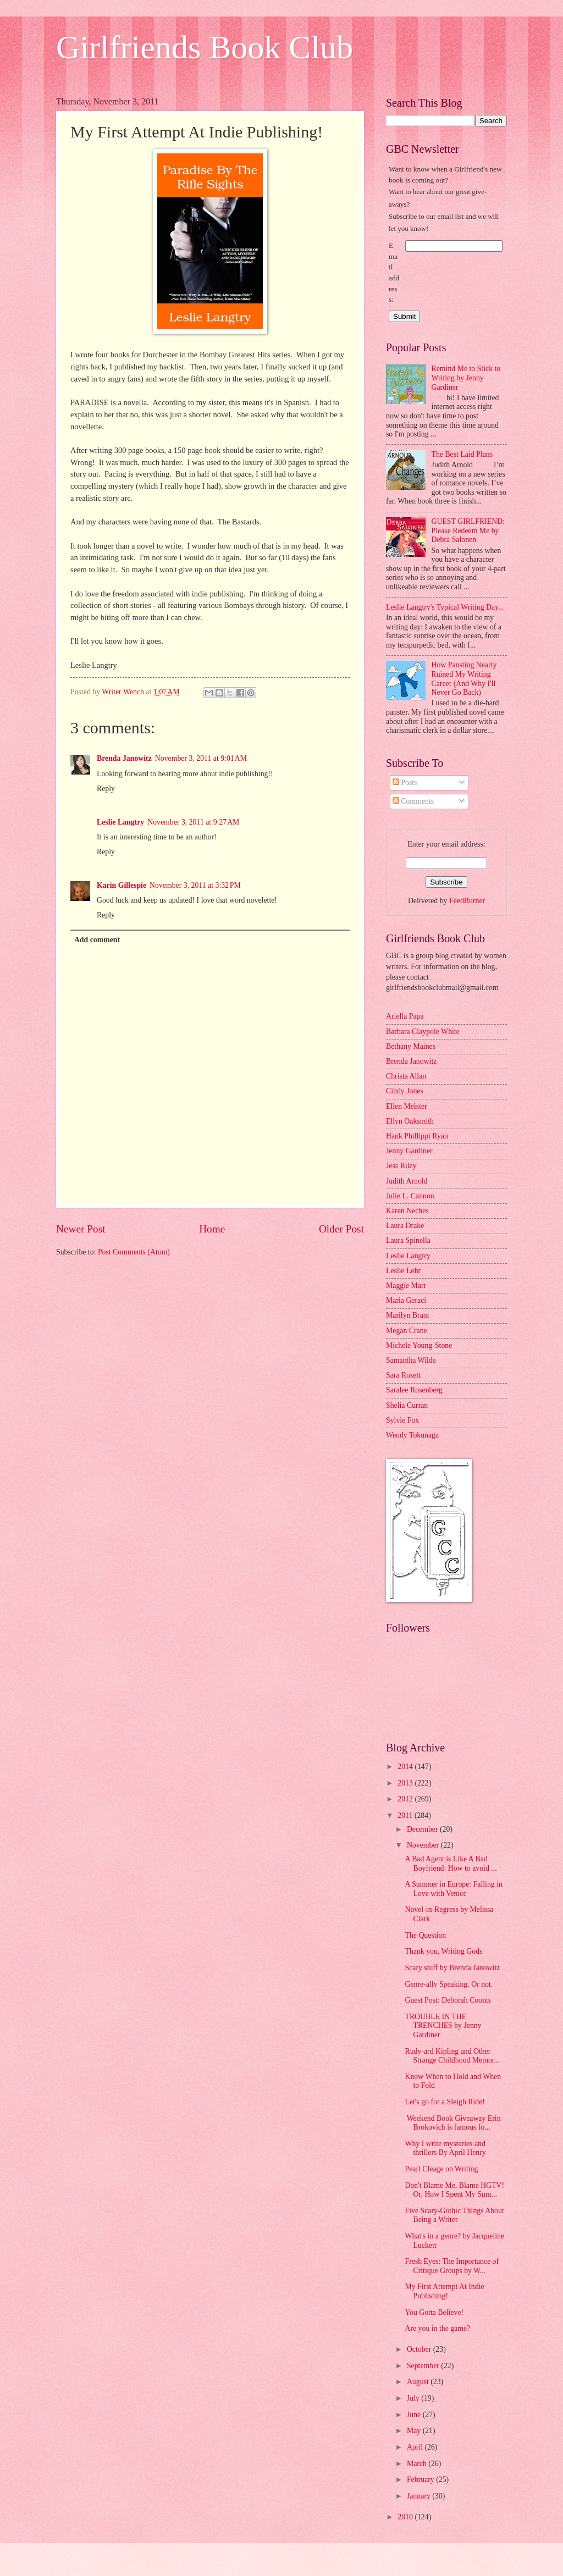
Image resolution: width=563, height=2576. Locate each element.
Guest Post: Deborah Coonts (448, 2000)
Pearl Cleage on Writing (441, 2169)
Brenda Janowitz (124, 758)
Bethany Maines (410, 1046)
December (423, 1829)
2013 (406, 1783)
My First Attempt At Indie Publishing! (444, 2291)
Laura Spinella (408, 1240)
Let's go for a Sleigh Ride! (444, 2102)
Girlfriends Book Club (204, 47)
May (415, 2430)
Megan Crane (406, 1330)
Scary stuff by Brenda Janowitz (452, 1968)
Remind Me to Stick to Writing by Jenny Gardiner (466, 377)
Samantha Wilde (411, 1360)
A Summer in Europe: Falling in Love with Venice (453, 1889)
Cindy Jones (404, 1091)
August (418, 2382)
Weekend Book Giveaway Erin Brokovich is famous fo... (452, 2123)
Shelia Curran (407, 1405)
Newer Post (81, 1229)
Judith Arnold (407, 1181)
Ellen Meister (406, 1106)
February (421, 2479)
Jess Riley (401, 1166)
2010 (406, 2517)
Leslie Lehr (403, 1271)
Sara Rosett (403, 1375)
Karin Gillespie (121, 885)
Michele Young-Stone (419, 1345)
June (415, 2415)
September (424, 2366)
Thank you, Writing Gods (443, 1951)
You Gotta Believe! (434, 2312)
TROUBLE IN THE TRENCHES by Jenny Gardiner (443, 2026)
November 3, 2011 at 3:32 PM (195, 885)
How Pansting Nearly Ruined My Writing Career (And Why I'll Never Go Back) (464, 678)
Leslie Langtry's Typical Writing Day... (445, 607)
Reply (106, 788)
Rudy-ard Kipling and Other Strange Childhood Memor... (452, 2056)
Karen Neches (407, 1211)
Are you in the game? (437, 2328)
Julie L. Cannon (410, 1196)
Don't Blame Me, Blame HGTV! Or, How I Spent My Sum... (454, 2190)
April (416, 2447)
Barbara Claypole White (423, 1031)
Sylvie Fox (402, 1420)
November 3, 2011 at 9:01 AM (201, 758)
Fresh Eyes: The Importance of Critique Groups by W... (452, 2266)
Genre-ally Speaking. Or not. (449, 1984)
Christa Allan (406, 1076)
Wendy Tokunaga (412, 1435)
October (420, 2349)
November (424, 1845)
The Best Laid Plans (462, 454)
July (414, 2398)
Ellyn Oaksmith (410, 1121)
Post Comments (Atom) (134, 1252)
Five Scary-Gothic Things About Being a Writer (454, 2215)
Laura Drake (405, 1225)
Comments (413, 801)
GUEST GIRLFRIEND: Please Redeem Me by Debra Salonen (468, 530)
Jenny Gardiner (409, 1151)
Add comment (97, 940)
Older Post (341, 1229)
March (417, 2463)
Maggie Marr (406, 1285)
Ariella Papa (405, 1016)
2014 (406, 1766)
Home (212, 1229)
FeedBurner (467, 901)
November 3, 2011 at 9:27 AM (193, 822)
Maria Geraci (406, 1300)
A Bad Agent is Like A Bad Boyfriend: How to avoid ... (450, 1863)
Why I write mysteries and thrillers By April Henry (445, 2148)
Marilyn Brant (407, 1315)
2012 (406, 1799)
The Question (425, 1935)
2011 (406, 1815)
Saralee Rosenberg (414, 1390)
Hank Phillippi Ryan (417, 1136)
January (419, 2496)
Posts (405, 782)
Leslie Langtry (120, 822)
